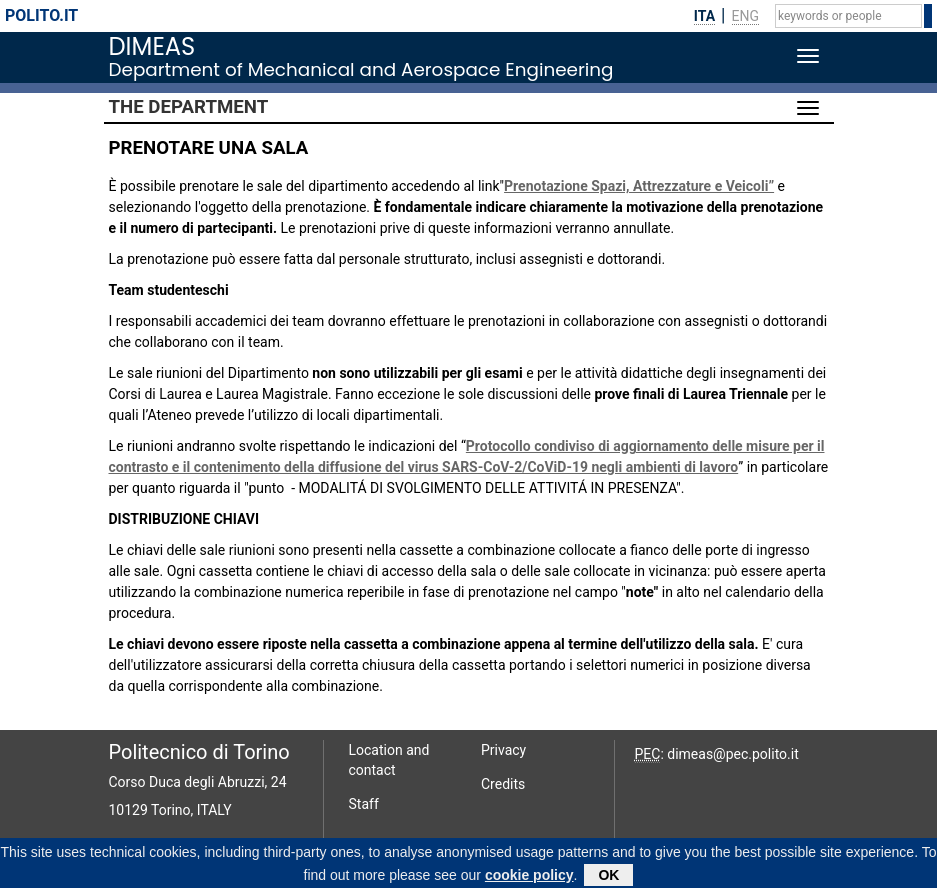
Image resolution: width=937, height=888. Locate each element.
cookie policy (529, 877)
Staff (364, 804)
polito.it (41, 15)
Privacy (503, 750)
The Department (189, 107)
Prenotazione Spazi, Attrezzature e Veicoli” (639, 186)
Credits (503, 784)
